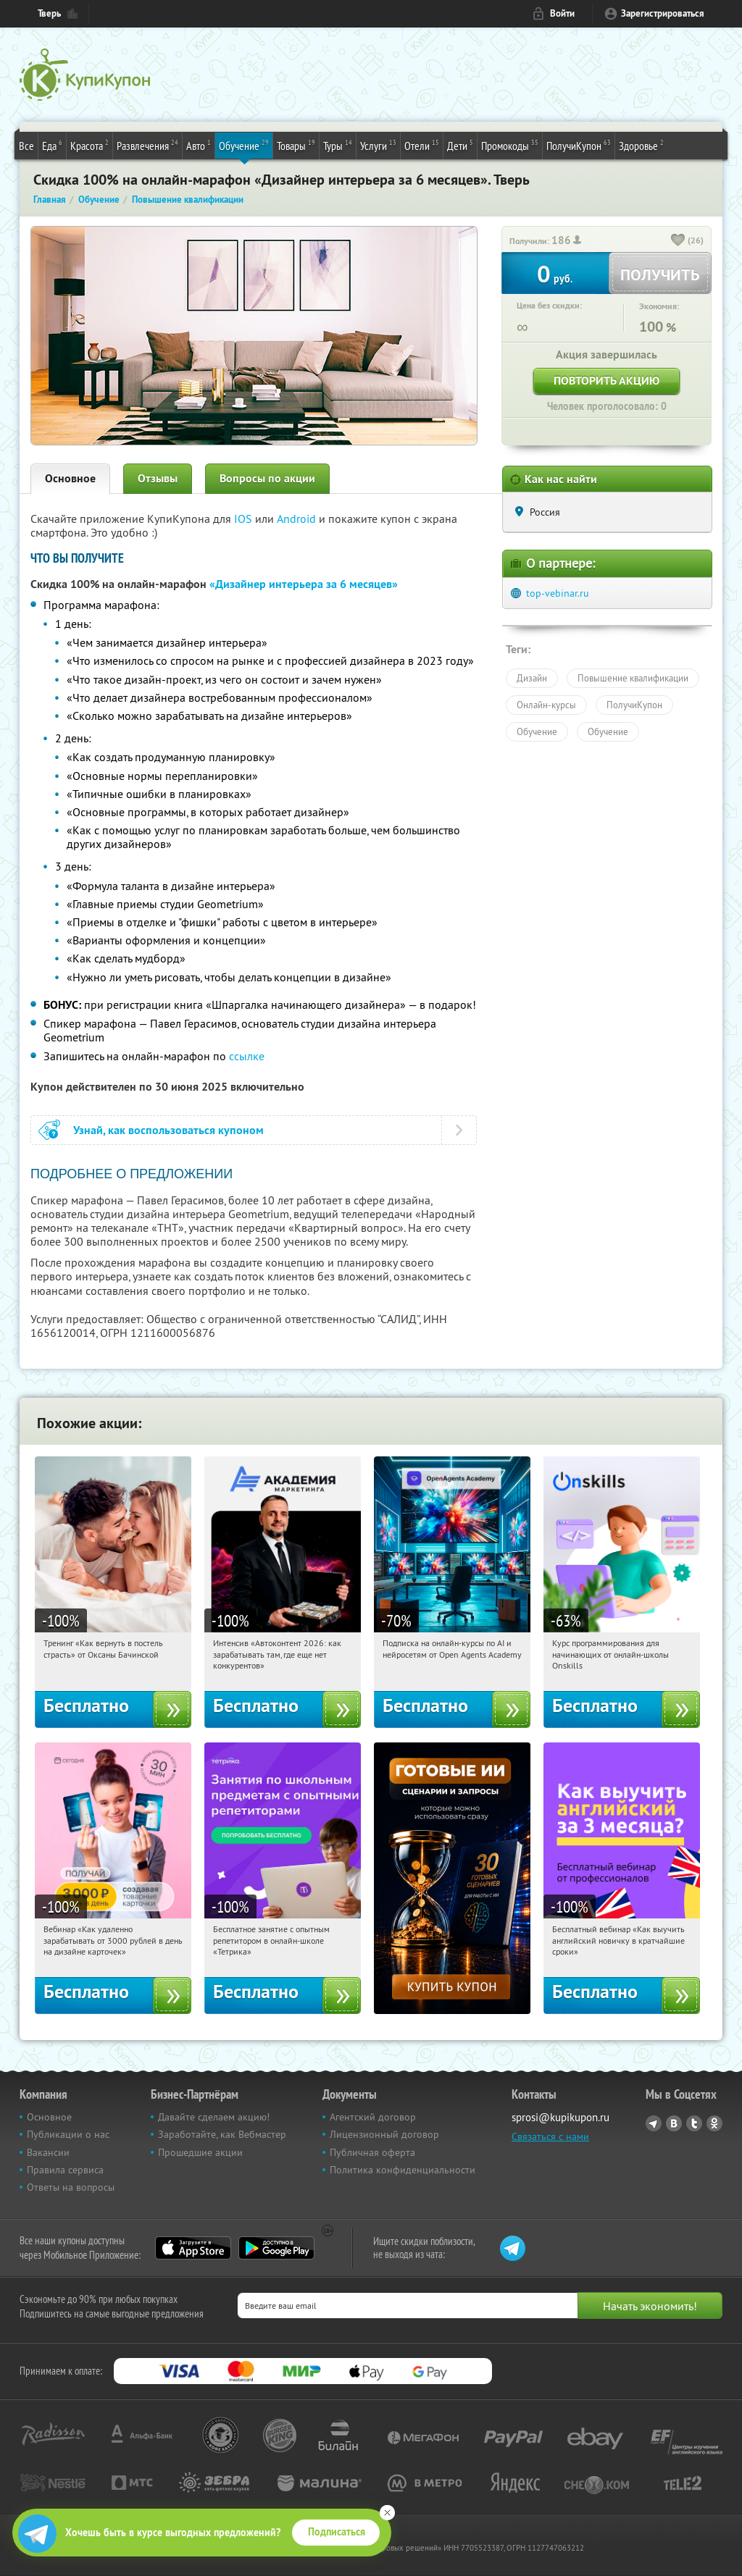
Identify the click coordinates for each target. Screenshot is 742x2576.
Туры (337, 145)
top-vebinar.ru (557, 593)
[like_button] (678, 241)
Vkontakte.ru (674, 2123)
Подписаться (336, 2531)
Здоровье (641, 145)
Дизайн (532, 678)
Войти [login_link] (562, 13)
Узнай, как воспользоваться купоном (168, 1130)
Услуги (378, 145)
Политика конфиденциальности (402, 2169)
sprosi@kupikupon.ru (560, 2117)
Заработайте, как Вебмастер (222, 2134)
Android (298, 518)
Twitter (694, 2123)
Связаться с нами (550, 2136)
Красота (89, 145)
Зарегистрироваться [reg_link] (662, 13)
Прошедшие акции (200, 2152)
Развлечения (147, 145)
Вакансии (48, 2152)
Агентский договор (373, 2116)
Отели (421, 145)
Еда (52, 145)
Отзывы (158, 478)
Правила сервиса (65, 2169)
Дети (460, 145)
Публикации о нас (68, 2134)
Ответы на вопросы (70, 2187)
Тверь (49, 13)
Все (26, 145)
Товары (296, 145)
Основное (70, 478)
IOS (244, 518)
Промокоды (509, 145)
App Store (193, 2248)
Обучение (244, 145)
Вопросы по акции (267, 478)
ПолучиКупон (578, 145)
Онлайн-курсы (546, 704)
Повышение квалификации (633, 678)
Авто (198, 145)
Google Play (276, 2248)
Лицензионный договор (384, 2134)
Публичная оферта (372, 2152)
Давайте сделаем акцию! (214, 2116)
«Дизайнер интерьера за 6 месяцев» (303, 584)
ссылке (246, 1056)
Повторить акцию (606, 380)
